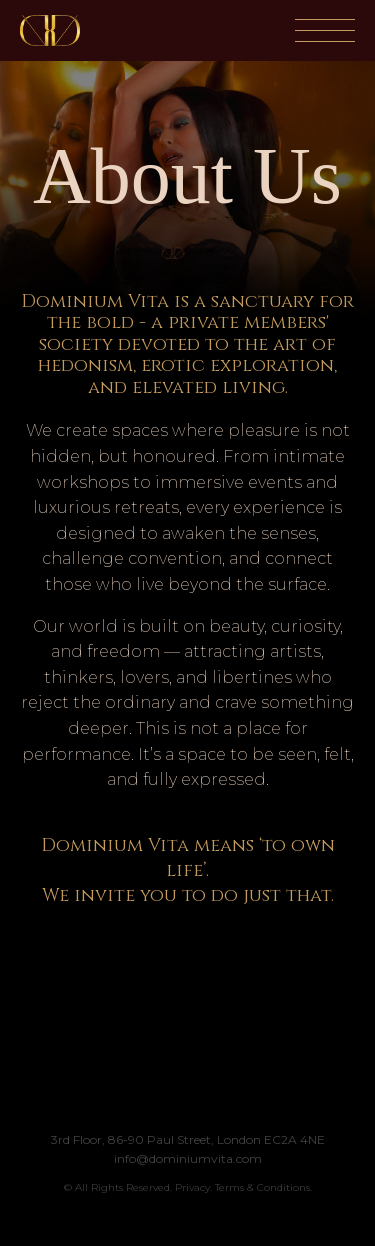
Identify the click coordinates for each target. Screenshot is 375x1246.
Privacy (192, 1187)
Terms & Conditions (262, 1187)
